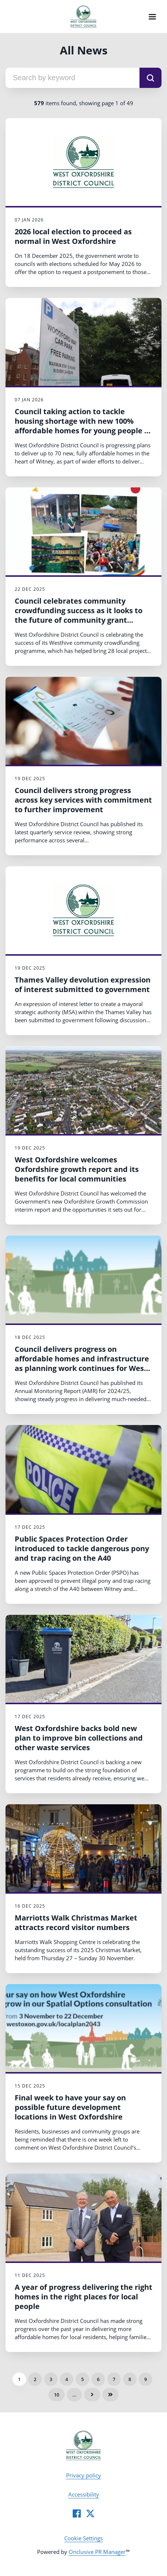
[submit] (150, 78)
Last (110, 2394)
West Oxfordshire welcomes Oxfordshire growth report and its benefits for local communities (77, 1169)
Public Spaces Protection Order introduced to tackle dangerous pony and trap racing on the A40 (82, 1548)
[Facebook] (77, 2513)
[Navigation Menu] (152, 17)
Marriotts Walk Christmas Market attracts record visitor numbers (76, 1922)
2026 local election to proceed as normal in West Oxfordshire (73, 236)
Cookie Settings (83, 2538)
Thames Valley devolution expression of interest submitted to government (82, 984)
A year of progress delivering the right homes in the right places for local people (83, 2296)
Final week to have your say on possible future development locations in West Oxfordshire (70, 2107)
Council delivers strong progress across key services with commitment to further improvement (83, 799)
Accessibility (83, 2494)
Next (92, 2394)
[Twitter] (90, 2513)
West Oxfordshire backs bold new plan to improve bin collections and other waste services (79, 1737)
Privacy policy (83, 2475)
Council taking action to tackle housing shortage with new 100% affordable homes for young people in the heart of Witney (83, 425)
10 (56, 2394)
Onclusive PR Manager (97, 2551)
